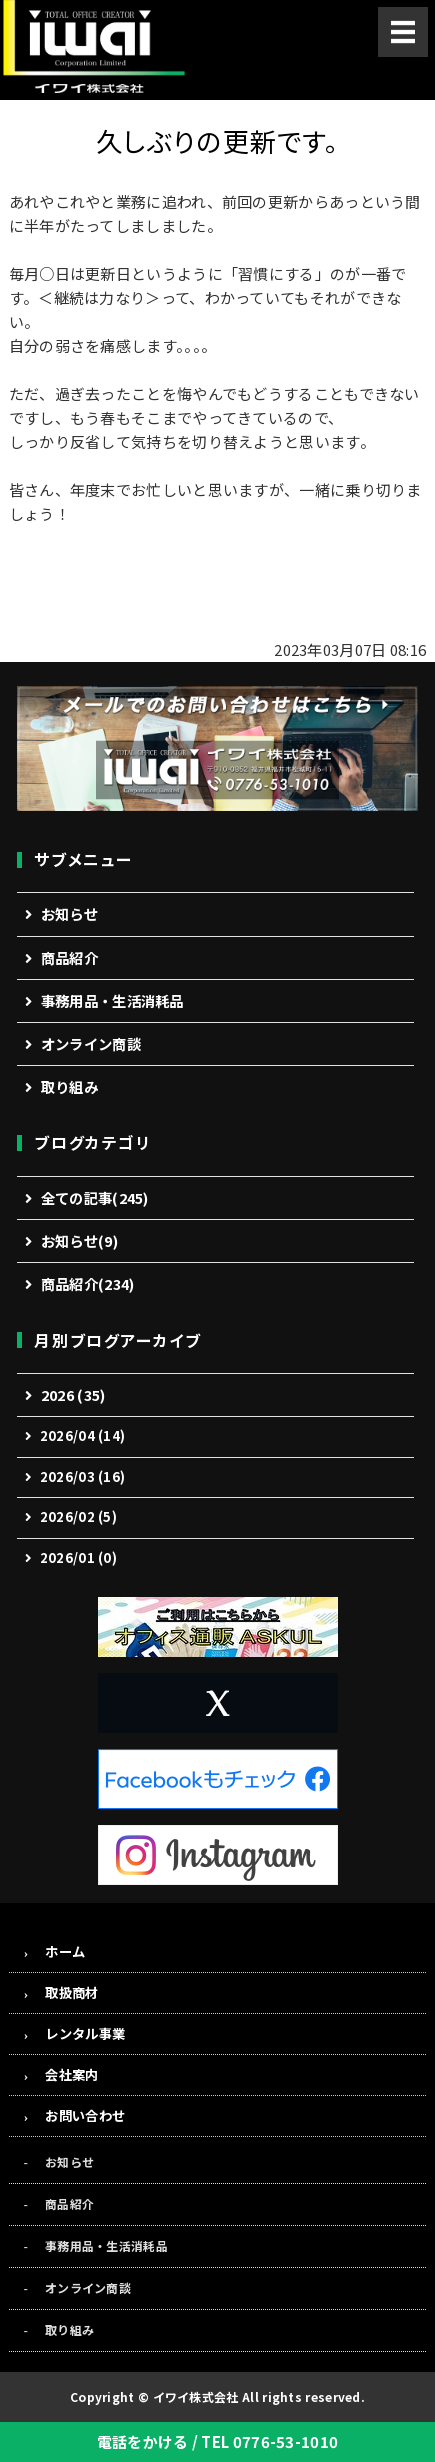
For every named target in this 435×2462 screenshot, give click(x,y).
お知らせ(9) (79, 1240)
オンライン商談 (91, 1043)
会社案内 (71, 2074)
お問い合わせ (85, 2115)
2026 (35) (73, 1394)
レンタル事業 (85, 2033)
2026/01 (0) (78, 1557)
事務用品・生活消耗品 (112, 1000)
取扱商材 (71, 1992)
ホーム (65, 1951)
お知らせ (69, 913)
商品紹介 (69, 957)
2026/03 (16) (83, 1476)
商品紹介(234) (88, 1283)
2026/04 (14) (83, 1435)
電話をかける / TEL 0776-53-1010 (218, 2441)
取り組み (69, 1086)
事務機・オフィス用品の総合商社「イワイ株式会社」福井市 (92, 50)
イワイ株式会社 (196, 2396)
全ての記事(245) (95, 1197)
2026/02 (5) (78, 1516)
